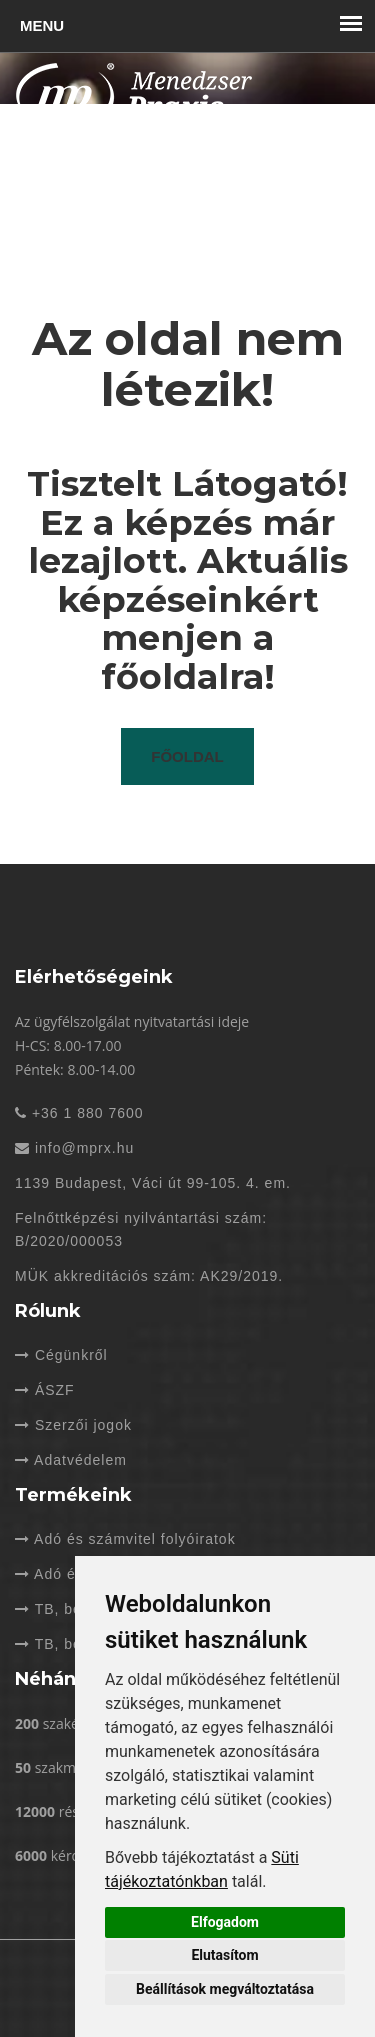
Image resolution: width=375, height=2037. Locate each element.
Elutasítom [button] (224, 1955)
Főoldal (187, 756)
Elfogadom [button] (225, 1922)
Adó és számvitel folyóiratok (125, 1539)
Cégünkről (61, 1355)
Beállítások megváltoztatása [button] (225, 1989)
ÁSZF (45, 1390)
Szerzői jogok (73, 1425)
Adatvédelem (71, 1460)
